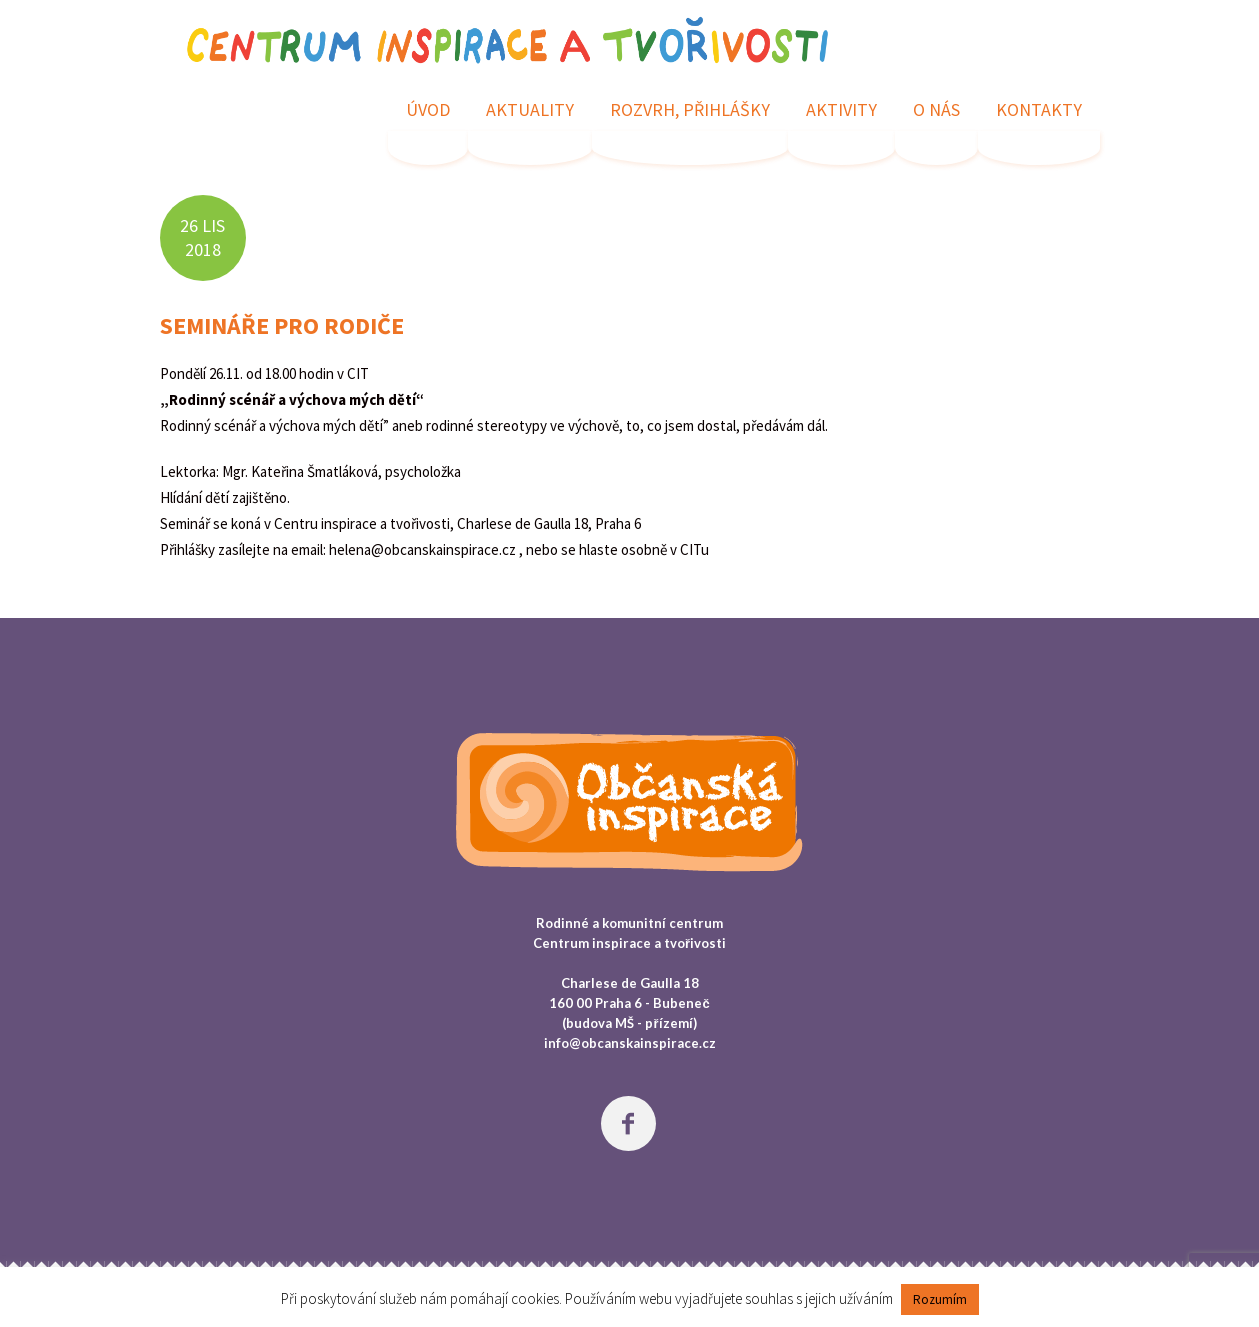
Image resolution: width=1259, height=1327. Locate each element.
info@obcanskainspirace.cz (630, 1043)
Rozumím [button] (940, 1299)
